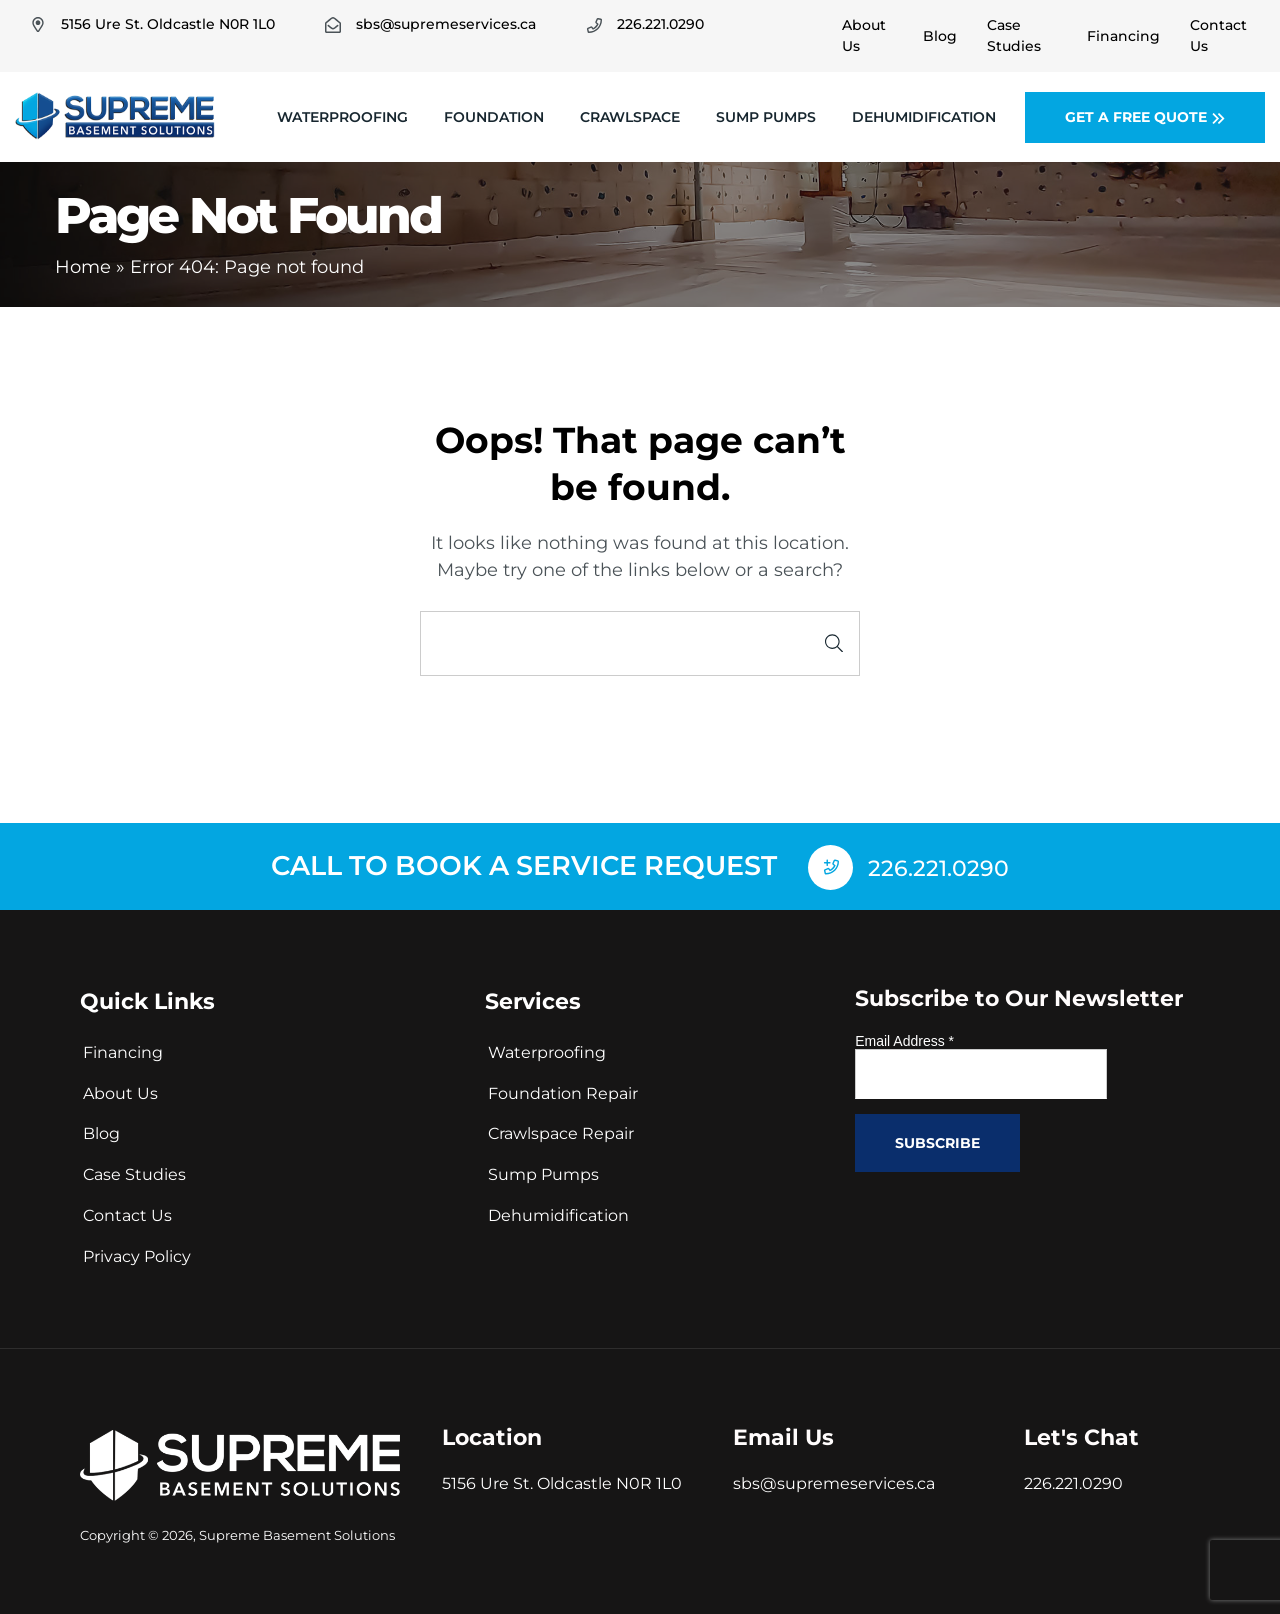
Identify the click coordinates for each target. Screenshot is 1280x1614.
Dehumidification (924, 117)
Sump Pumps (766, 117)
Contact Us (127, 1213)
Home (83, 267)
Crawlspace (630, 117)
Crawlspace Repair (561, 1131)
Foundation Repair (563, 1090)
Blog (101, 1131)
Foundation (494, 117)
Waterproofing (342, 117)
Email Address (904, 1039)
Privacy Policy (137, 1254)
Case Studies (134, 1172)
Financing (123, 1050)
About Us (120, 1090)
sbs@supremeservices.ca (834, 1481)
